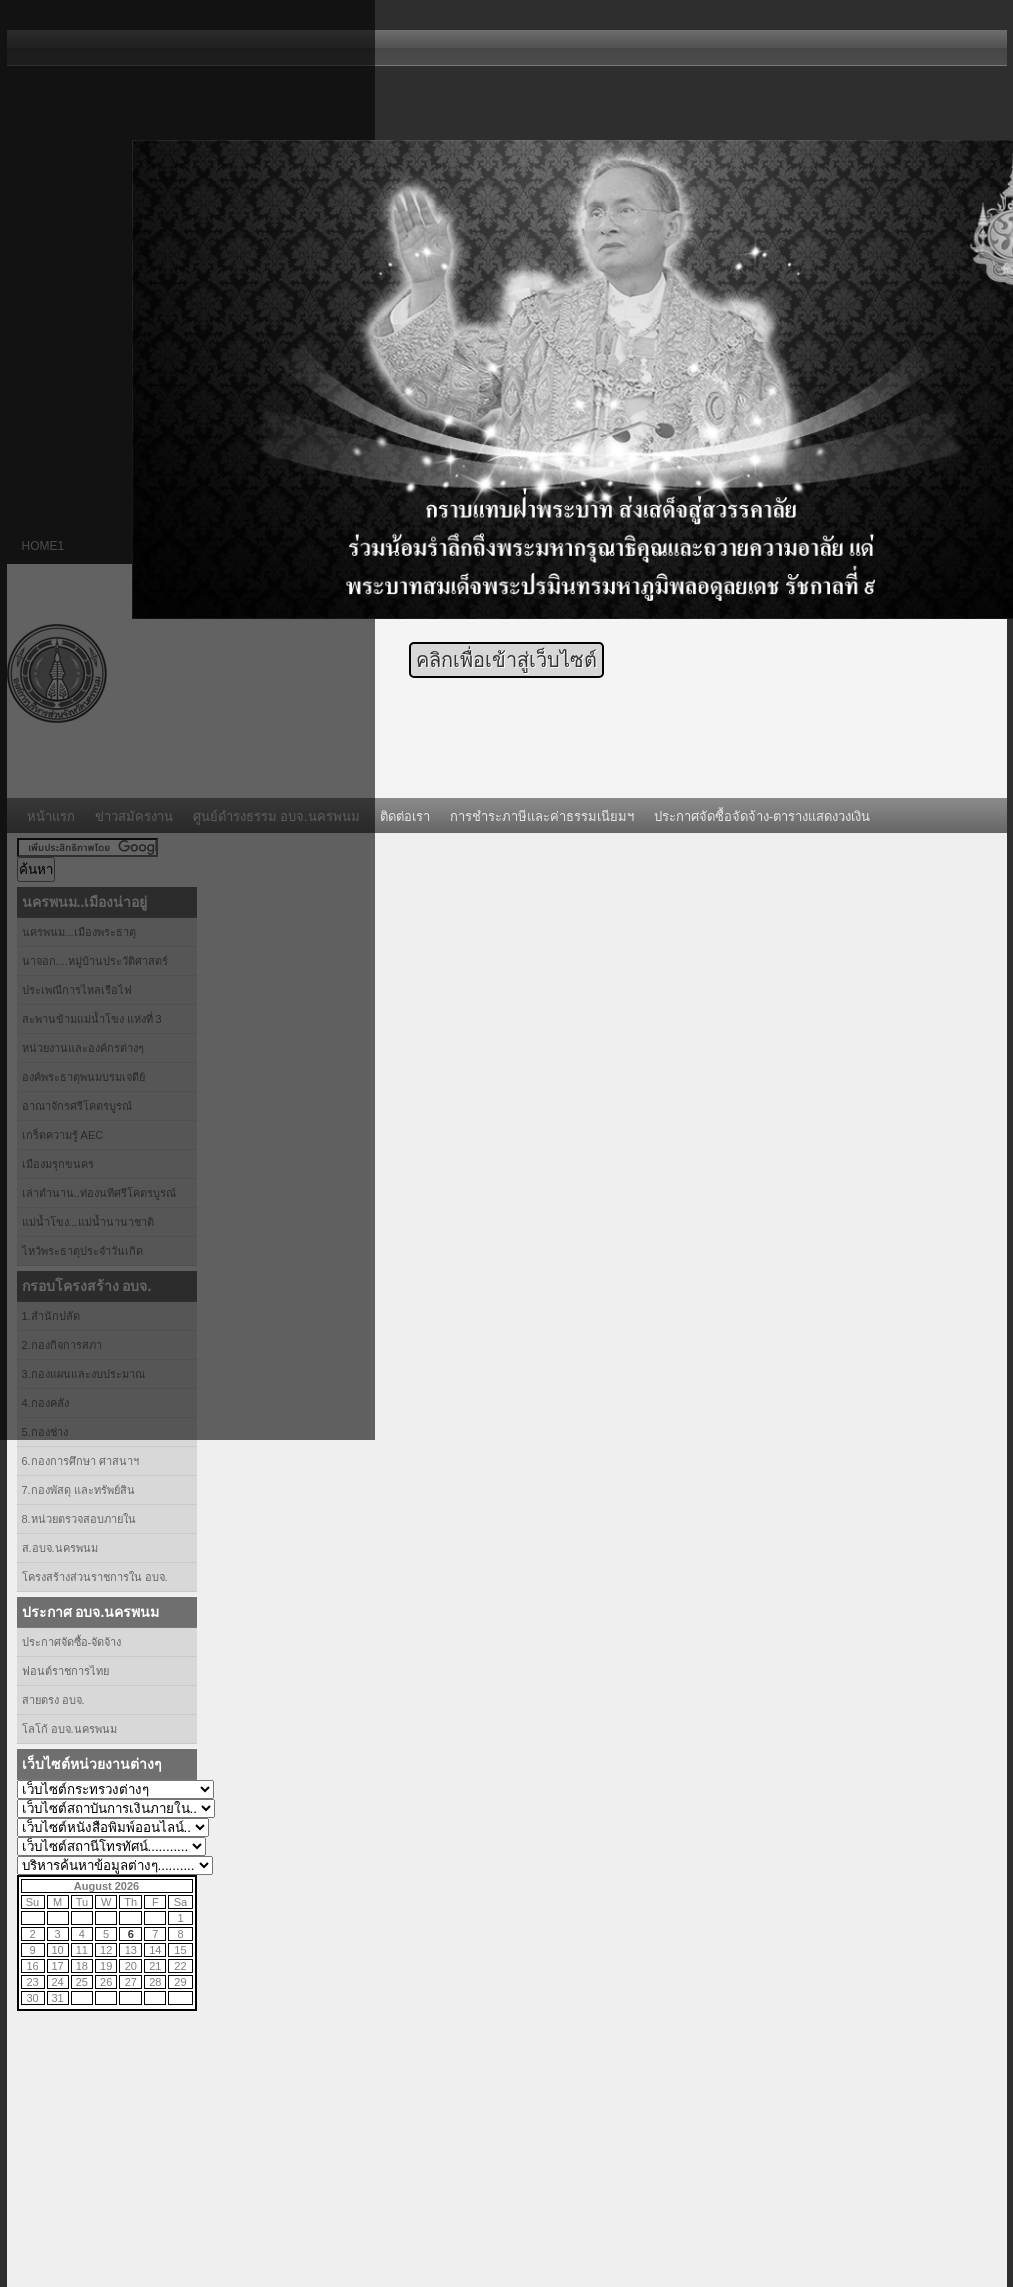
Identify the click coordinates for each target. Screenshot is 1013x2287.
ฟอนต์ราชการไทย (65, 1671)
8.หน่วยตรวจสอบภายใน (79, 1519)
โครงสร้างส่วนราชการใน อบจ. (95, 1577)
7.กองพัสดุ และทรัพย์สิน (78, 1490)
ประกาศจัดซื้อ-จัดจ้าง (72, 1642)
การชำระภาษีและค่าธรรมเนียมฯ (542, 816)
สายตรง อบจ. (53, 1700)
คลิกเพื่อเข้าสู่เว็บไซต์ (506, 660)
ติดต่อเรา (405, 816)
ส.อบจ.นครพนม (60, 1548)
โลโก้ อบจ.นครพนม (69, 1729)
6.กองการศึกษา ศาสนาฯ (80, 1461)
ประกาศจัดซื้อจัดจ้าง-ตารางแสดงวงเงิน (762, 816)
